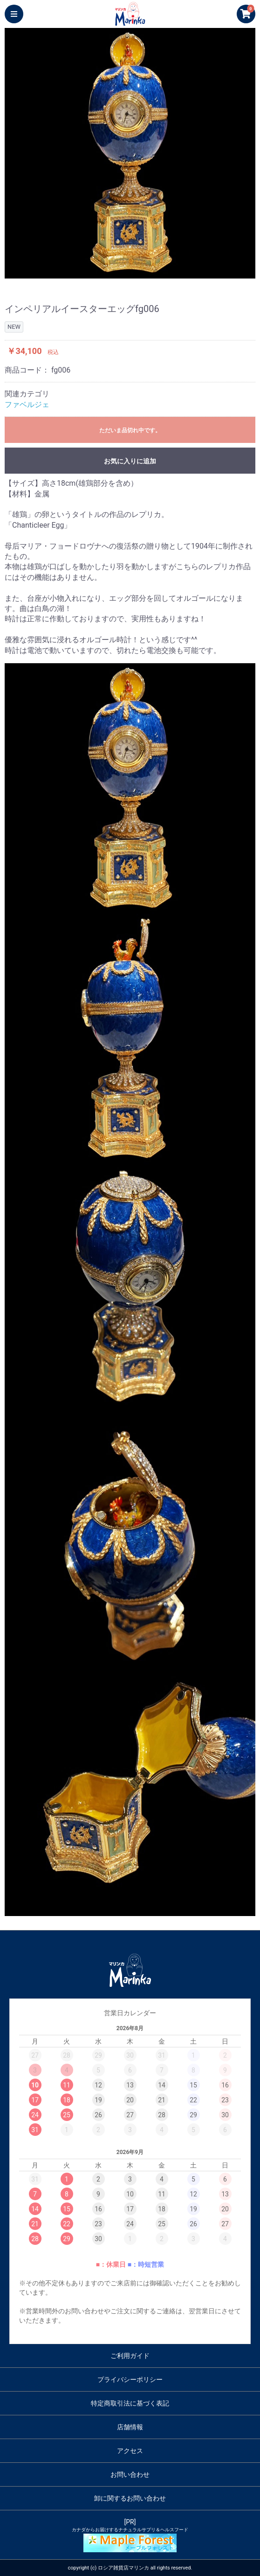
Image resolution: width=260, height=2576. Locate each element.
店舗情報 (130, 2427)
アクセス (130, 2450)
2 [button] (116, 274)
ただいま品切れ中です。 (130, 430)
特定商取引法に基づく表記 (130, 2403)
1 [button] (102, 274)
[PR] (130, 2535)
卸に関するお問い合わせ (130, 2498)
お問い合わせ (130, 2474)
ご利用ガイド (130, 2355)
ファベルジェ (27, 404)
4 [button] (144, 274)
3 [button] (130, 274)
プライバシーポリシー (130, 2379)
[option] (130, 153)
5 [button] (158, 274)
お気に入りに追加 (130, 461)
